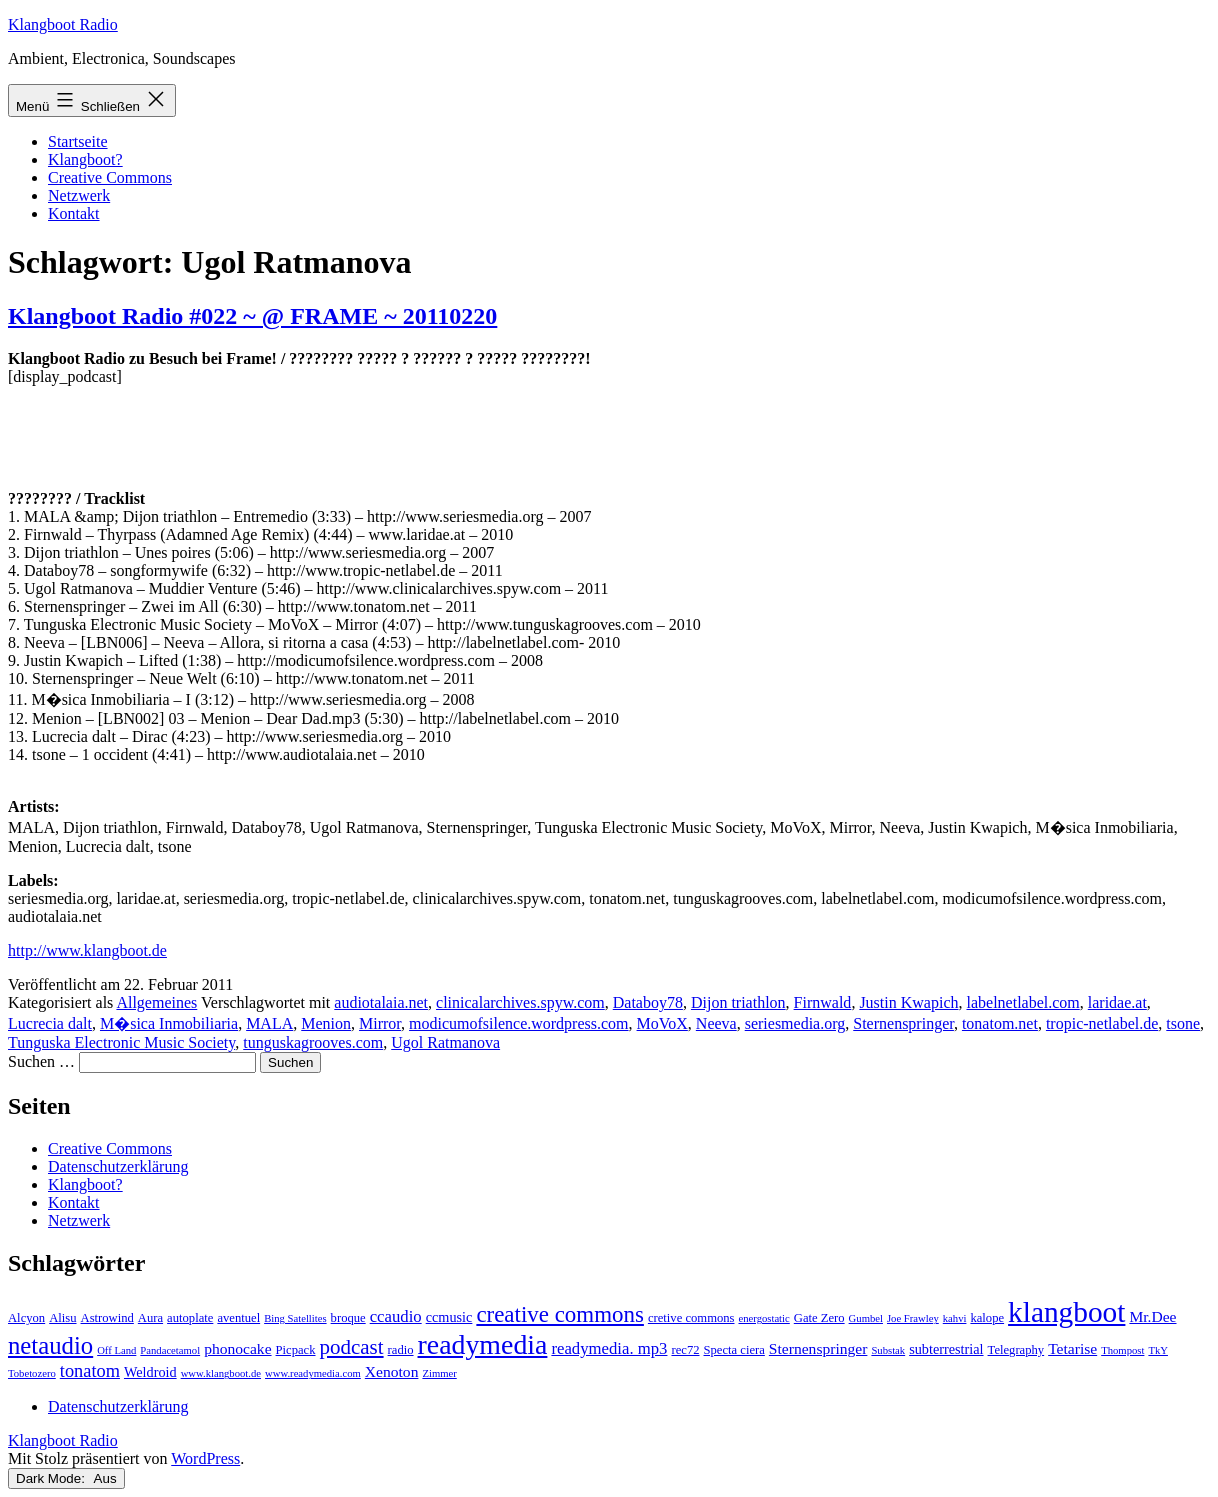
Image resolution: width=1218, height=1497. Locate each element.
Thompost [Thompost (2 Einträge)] (1122, 1350)
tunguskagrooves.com (313, 1042)
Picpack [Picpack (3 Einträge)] (296, 1350)
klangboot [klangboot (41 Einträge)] (1066, 1312)
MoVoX (662, 1023)
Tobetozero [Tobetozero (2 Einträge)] (32, 1373)
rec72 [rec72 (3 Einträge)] (685, 1350)
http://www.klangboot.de (87, 950)
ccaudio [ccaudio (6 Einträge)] (396, 1316)
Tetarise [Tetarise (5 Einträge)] (1072, 1348)
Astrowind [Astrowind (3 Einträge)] (107, 1318)
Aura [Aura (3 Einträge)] (150, 1318)
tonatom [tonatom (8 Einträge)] (90, 1371)
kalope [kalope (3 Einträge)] (987, 1318)
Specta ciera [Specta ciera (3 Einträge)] (734, 1350)
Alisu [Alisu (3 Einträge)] (62, 1318)
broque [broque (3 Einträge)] (348, 1318)
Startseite (78, 141)
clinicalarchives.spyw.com (520, 1002)
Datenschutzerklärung (118, 1166)
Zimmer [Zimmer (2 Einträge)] (439, 1373)
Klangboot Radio (63, 24)
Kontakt (74, 213)
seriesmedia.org (795, 1023)
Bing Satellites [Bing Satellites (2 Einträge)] (295, 1318)
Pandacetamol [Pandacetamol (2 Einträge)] (170, 1350)
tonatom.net (1000, 1023)
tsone (1183, 1023)
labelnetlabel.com (1022, 1002)
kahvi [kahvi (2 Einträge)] (955, 1318)
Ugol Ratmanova (445, 1042)
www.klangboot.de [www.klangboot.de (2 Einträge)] (221, 1373)
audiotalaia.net (381, 1002)
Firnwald (823, 1002)
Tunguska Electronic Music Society (121, 1042)
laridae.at (1117, 1002)
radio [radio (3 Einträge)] (401, 1350)
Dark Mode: (66, 1478)
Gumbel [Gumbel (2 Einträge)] (866, 1318)
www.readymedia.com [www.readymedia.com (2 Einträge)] (313, 1373)
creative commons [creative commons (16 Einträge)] (560, 1314)
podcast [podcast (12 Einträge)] (352, 1347)
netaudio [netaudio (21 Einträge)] (50, 1345)
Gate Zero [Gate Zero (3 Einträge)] (819, 1318)
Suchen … (41, 1061)
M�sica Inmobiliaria (169, 1023)
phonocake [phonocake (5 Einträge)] (237, 1348)
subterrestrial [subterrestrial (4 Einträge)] (946, 1349)
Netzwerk (79, 195)
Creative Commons (110, 177)
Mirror (380, 1023)
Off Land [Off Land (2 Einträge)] (116, 1350)
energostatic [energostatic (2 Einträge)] (763, 1318)
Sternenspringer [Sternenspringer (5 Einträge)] (818, 1348)
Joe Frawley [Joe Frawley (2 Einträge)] (913, 1318)
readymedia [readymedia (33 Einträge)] (483, 1344)
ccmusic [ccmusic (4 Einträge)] (449, 1317)
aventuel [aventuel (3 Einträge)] (238, 1318)
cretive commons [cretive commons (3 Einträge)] (691, 1318)
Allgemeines (156, 1002)
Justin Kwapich (908, 1002)
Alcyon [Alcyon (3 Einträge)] (26, 1318)
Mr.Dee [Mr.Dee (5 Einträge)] (1152, 1316)
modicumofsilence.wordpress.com (519, 1023)
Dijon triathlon (738, 1002)
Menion (326, 1023)
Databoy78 (648, 1002)
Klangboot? (85, 159)
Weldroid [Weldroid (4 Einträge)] (150, 1372)
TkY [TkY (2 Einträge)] (1158, 1350)
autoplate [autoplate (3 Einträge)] (190, 1318)
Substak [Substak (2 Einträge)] (888, 1350)
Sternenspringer (903, 1023)
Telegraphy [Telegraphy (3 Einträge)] (1016, 1350)
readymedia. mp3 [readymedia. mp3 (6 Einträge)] (609, 1348)
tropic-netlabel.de (1102, 1023)
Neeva (716, 1023)
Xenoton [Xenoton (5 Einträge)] (392, 1371)
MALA (269, 1023)
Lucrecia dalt (50, 1023)
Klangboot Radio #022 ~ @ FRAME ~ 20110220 (252, 316)
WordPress (205, 1458)
